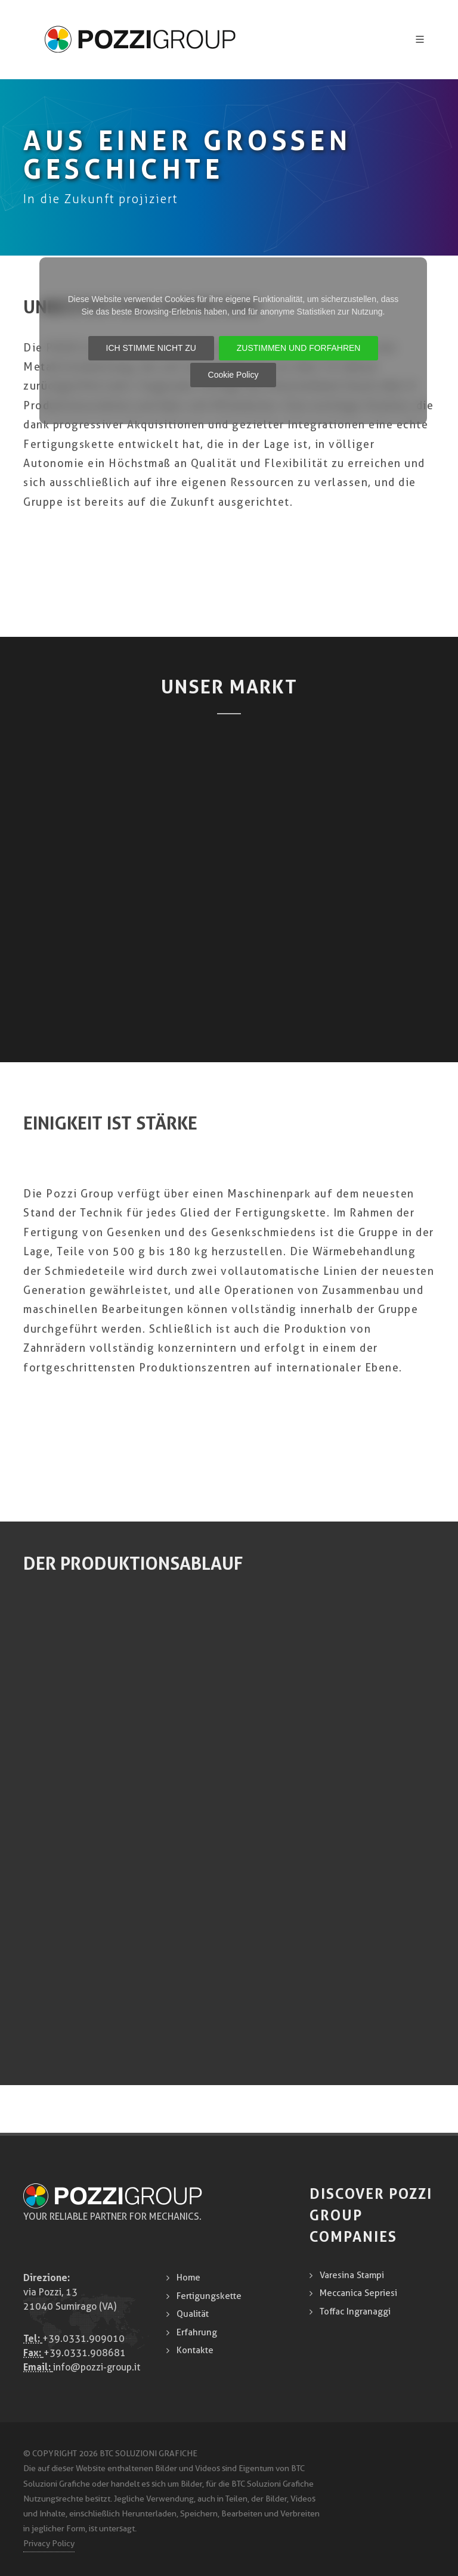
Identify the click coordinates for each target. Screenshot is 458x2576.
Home (188, 2277)
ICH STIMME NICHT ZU (151, 348)
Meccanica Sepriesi (358, 2293)
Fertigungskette (209, 2296)
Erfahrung (197, 2332)
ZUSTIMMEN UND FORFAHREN (299, 348)
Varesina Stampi (352, 2275)
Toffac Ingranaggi (355, 2311)
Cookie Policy (233, 374)
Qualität (193, 2314)
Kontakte (195, 2350)
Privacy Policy (49, 2543)
